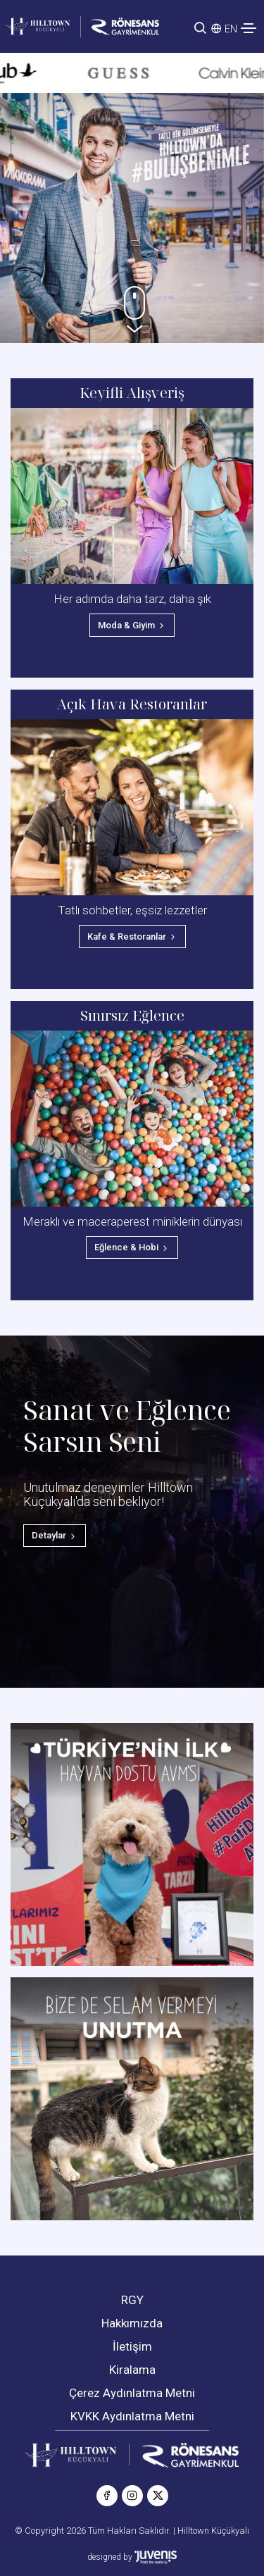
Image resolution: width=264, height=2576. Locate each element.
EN (231, 29)
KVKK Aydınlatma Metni (132, 2416)
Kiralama (132, 2370)
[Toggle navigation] (248, 28)
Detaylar (54, 1535)
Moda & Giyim (132, 625)
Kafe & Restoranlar (132, 936)
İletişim (132, 2346)
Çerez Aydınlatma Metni (132, 2393)
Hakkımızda (132, 2323)
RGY (132, 2300)
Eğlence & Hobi (132, 1247)
